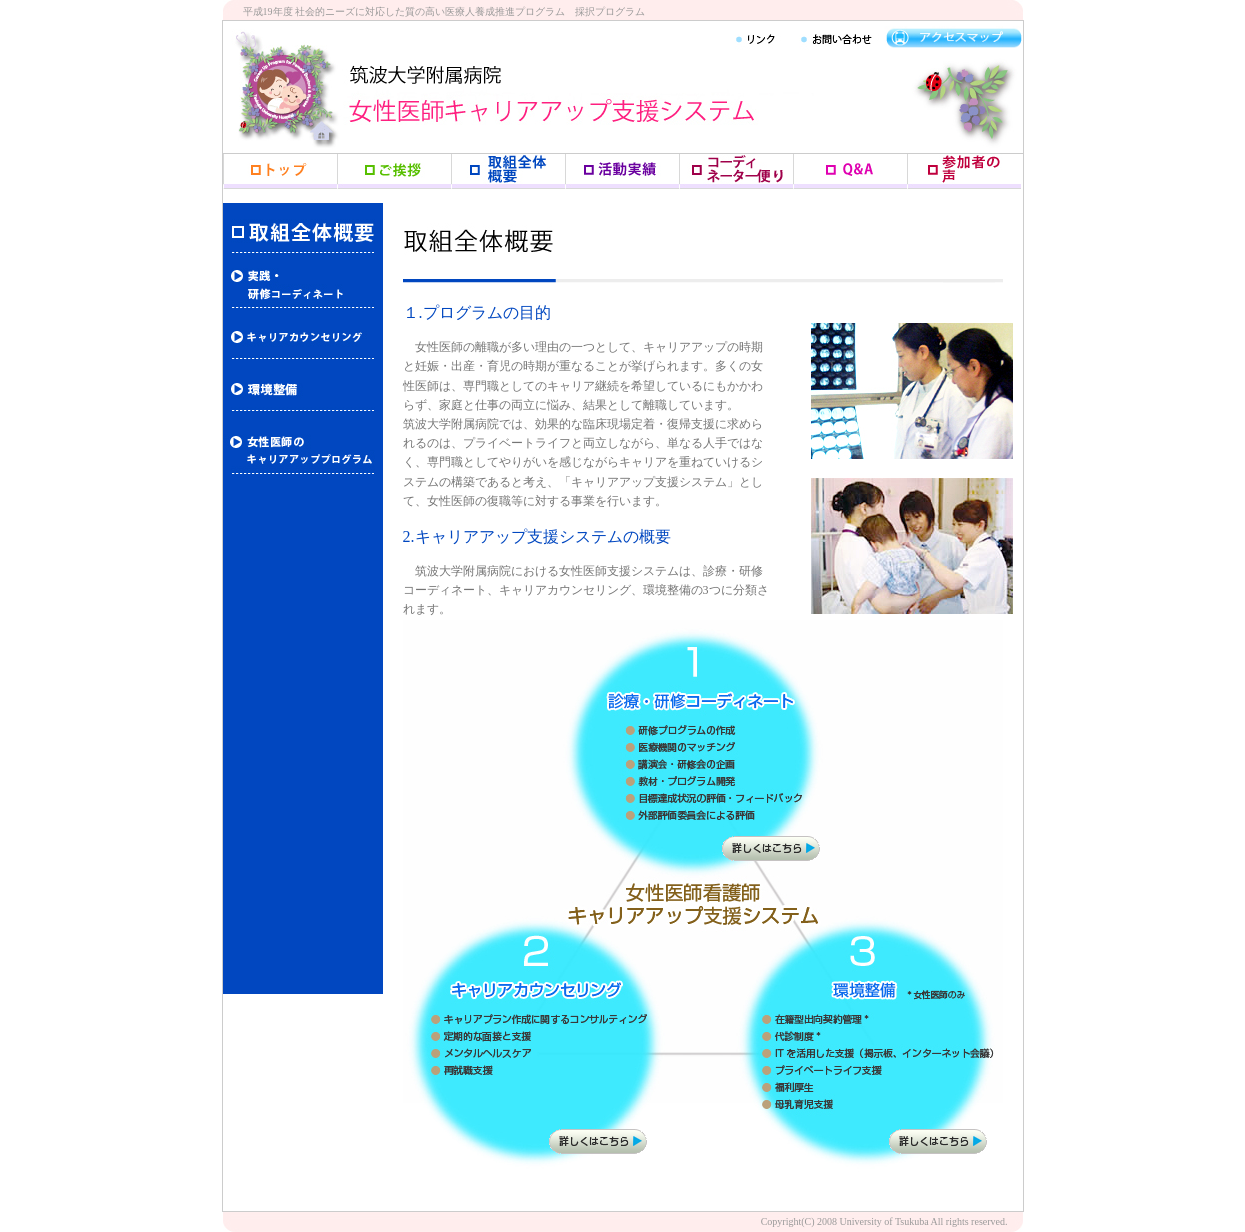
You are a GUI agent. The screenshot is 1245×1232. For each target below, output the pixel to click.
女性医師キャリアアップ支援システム (573, 104)
